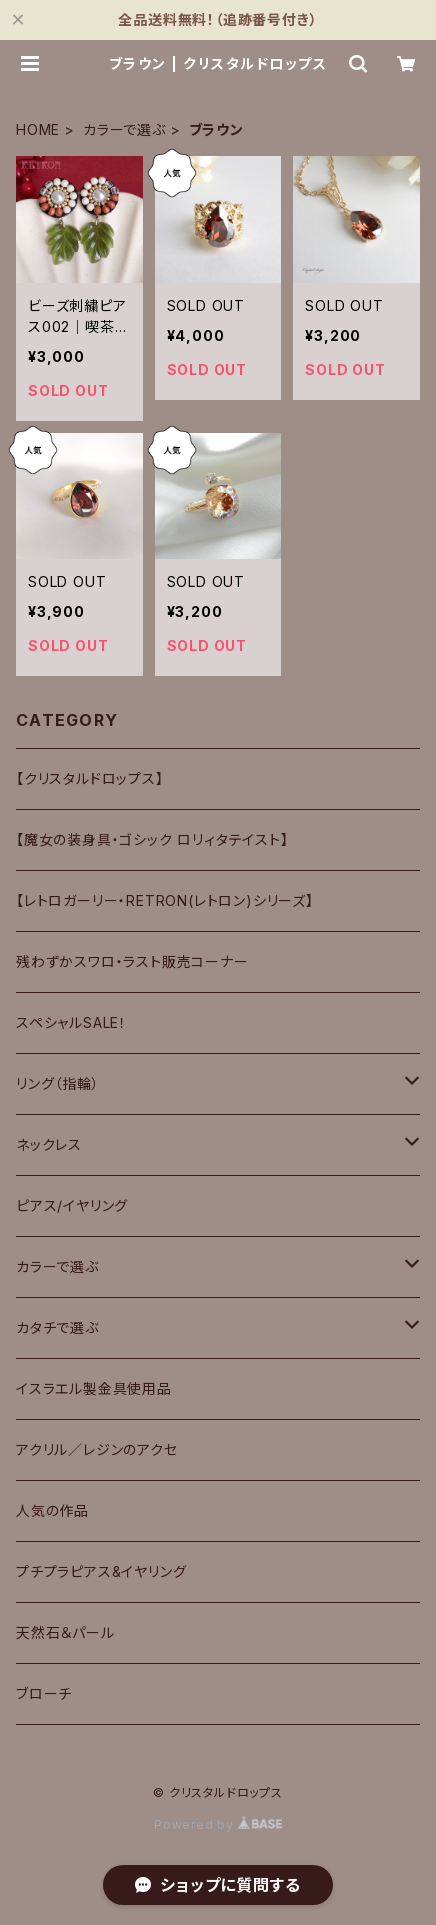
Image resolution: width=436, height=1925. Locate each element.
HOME (38, 129)
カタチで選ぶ (57, 1327)
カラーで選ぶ (124, 129)
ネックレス (49, 1144)
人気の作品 (52, 1510)
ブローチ (44, 1693)
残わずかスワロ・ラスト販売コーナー (132, 961)
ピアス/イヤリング (72, 1205)
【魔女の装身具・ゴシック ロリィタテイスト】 (152, 839)
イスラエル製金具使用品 (94, 1388)
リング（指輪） (58, 1083)
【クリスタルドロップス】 (90, 778)
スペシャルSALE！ (71, 1022)
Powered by (218, 1824)
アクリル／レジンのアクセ (97, 1449)
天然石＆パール (65, 1632)
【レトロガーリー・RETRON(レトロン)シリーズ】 (165, 900)
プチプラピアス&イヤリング (101, 1571)
